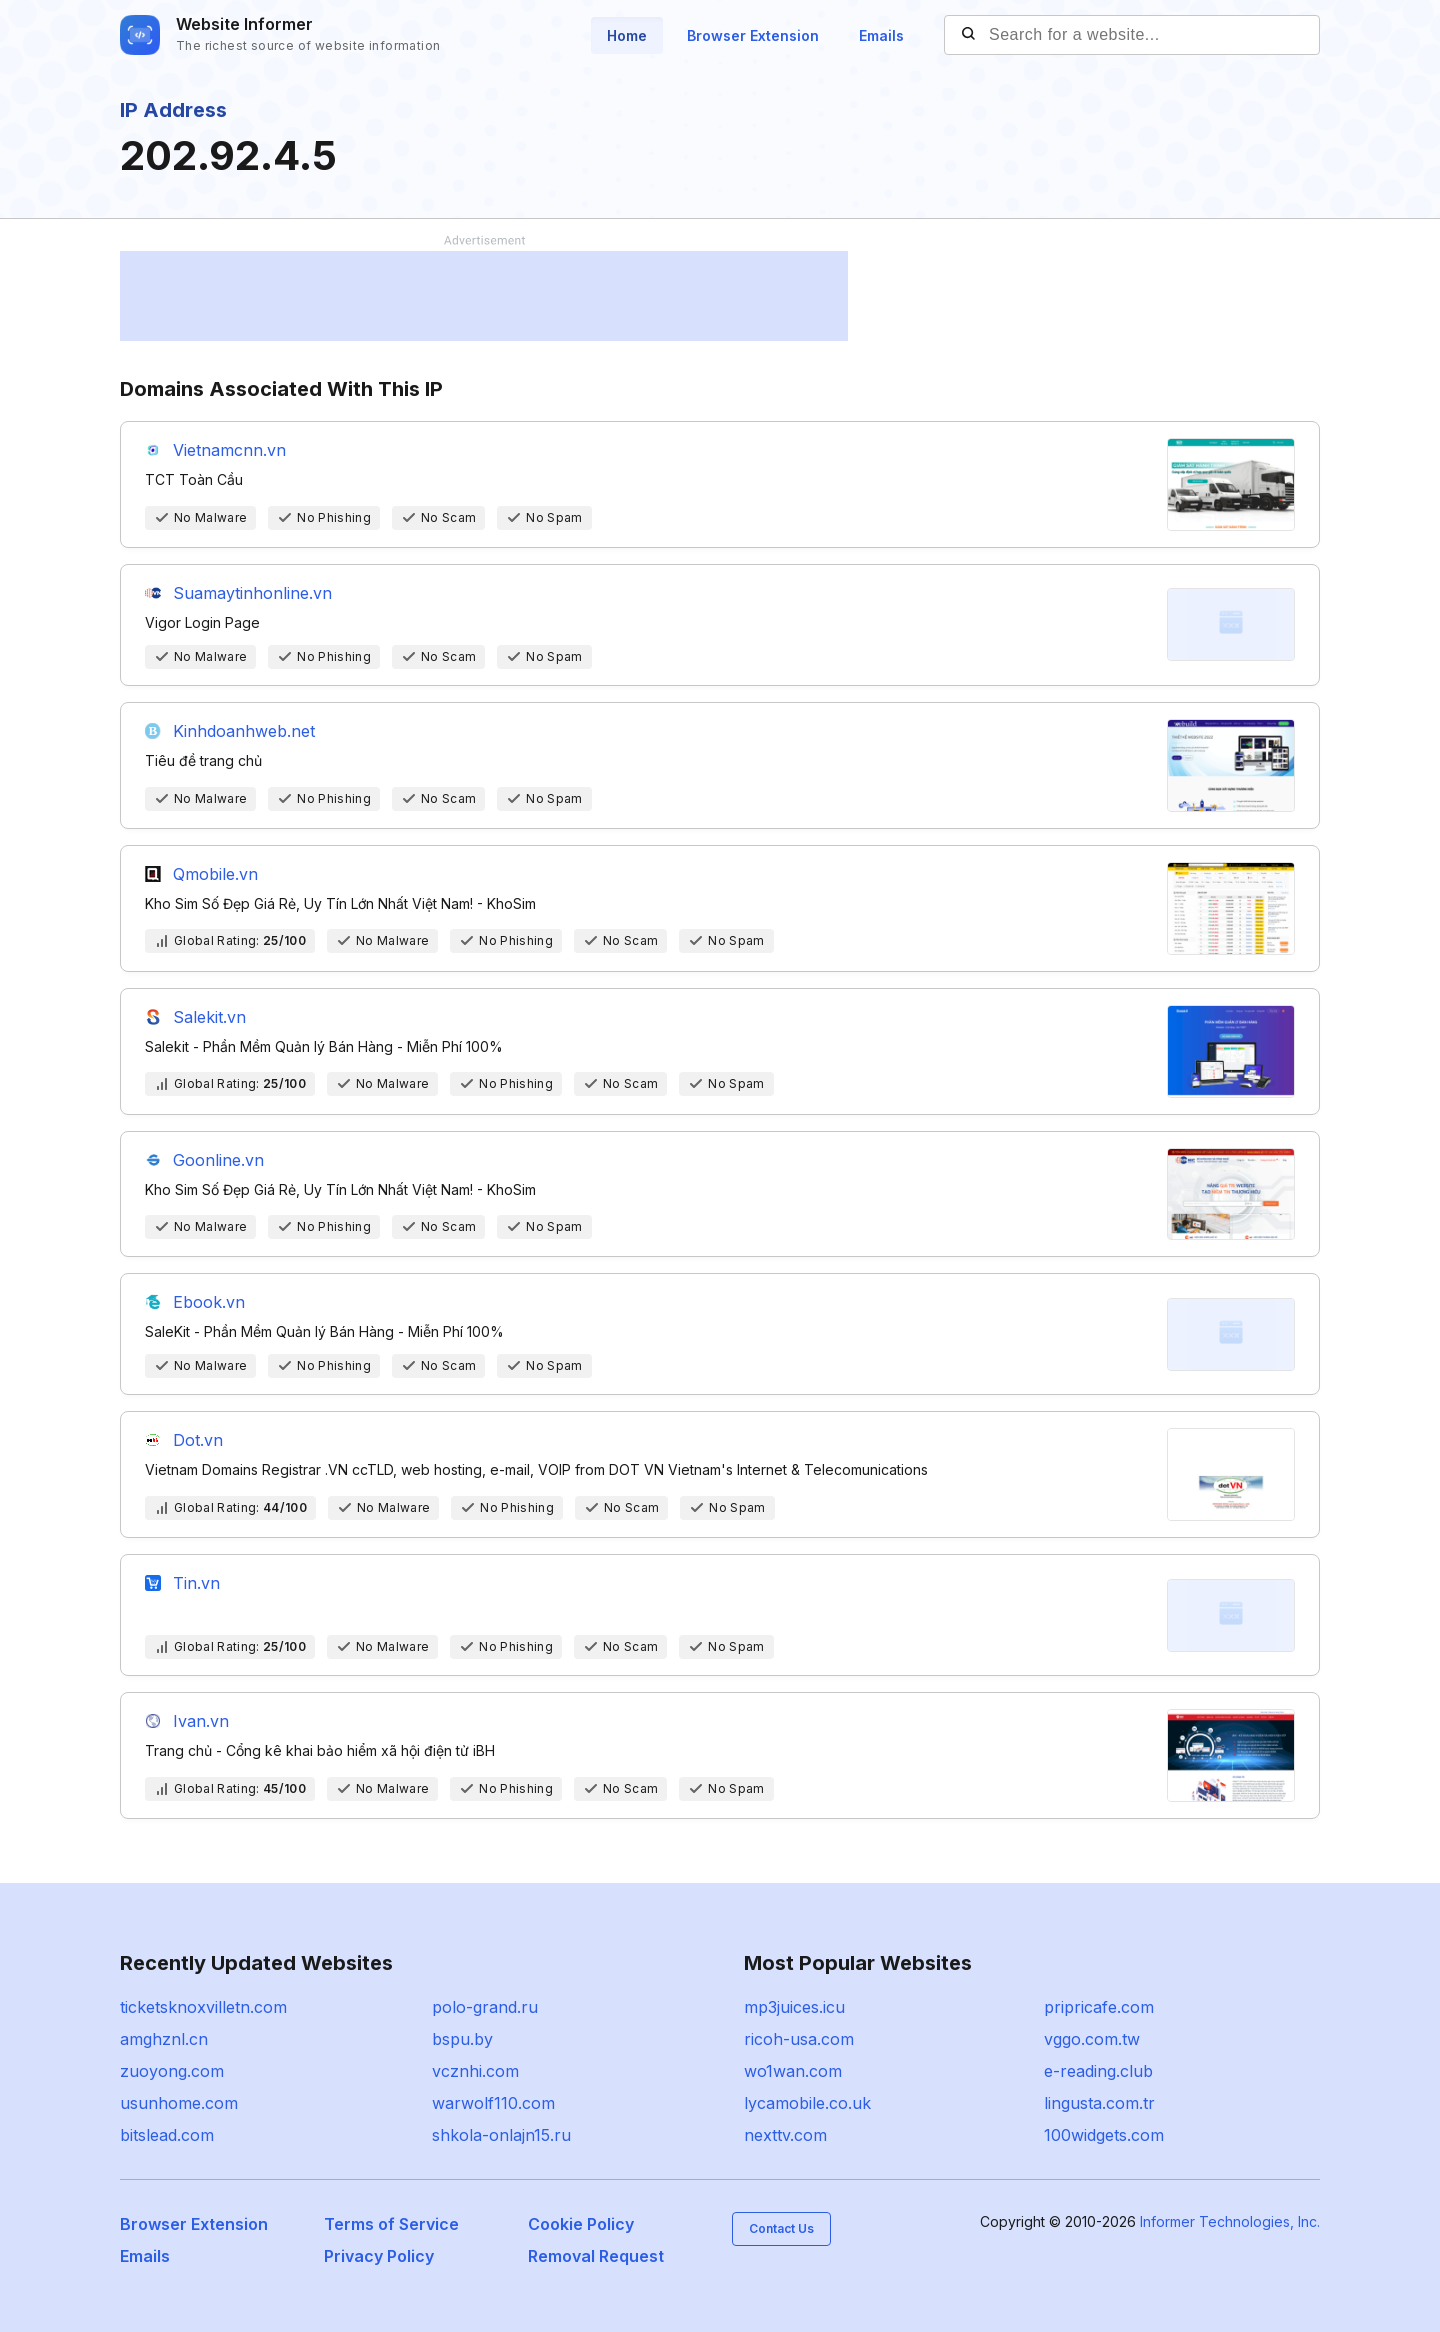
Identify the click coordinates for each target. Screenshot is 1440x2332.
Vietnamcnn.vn (229, 450)
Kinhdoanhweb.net (244, 731)
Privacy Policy (379, 2256)
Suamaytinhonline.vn (252, 593)
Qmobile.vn (215, 874)
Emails (881, 35)
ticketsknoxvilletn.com (203, 2007)
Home (627, 35)
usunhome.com (179, 2103)
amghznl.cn (164, 2039)
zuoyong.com (172, 2071)
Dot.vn (198, 1440)
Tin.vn (196, 1583)
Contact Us (781, 2228)
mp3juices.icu (794, 2007)
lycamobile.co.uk (807, 2103)
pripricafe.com (1099, 2007)
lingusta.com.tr (1099, 2103)
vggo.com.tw (1092, 2039)
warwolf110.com (493, 2103)
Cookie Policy (581, 2224)
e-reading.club (1098, 2071)
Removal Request (596, 2256)
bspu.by (462, 2039)
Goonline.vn (218, 1160)
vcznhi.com (475, 2071)
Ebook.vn (209, 1302)
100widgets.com (1104, 2135)
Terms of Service (391, 2224)
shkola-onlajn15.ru (501, 2135)
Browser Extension (753, 35)
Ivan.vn (201, 1721)
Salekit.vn (209, 1017)
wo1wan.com (793, 2071)
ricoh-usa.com (799, 2039)
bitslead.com (167, 2135)
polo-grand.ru (485, 2007)
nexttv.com (785, 2135)
